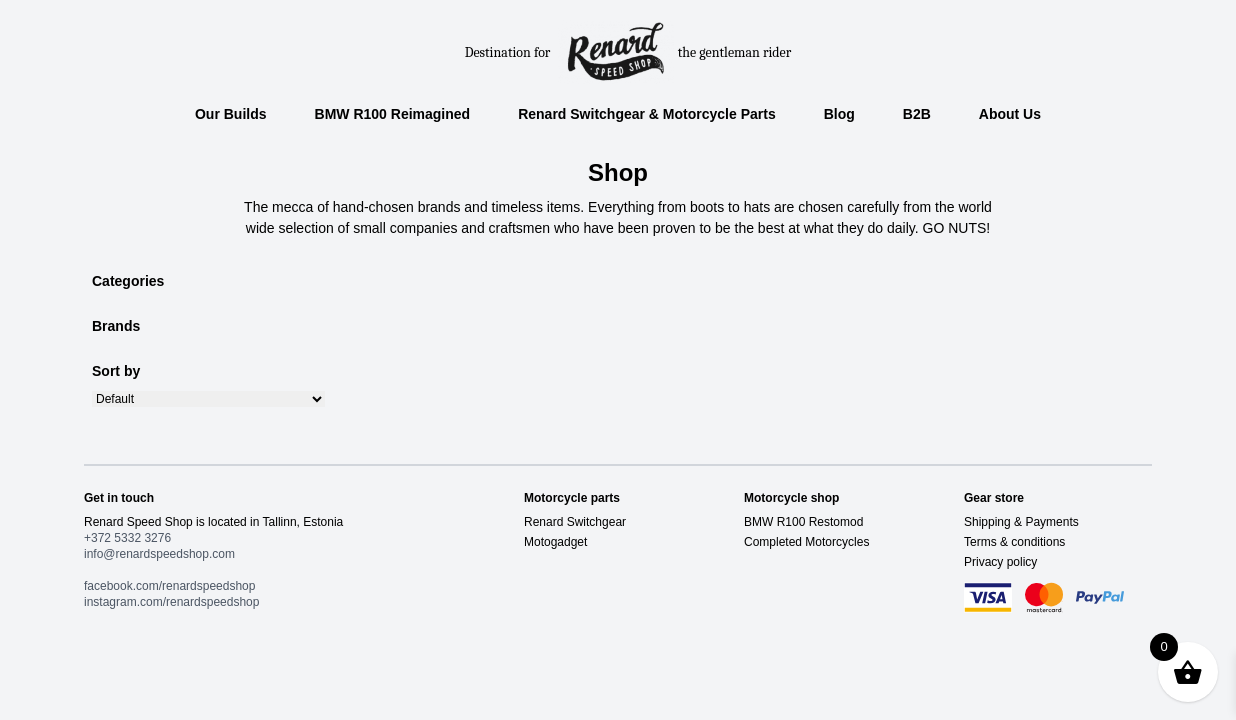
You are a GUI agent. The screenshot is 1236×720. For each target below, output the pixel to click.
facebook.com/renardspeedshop (169, 586)
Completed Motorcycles (806, 542)
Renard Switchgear (575, 522)
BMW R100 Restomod (803, 522)
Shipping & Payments (1021, 522)
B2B (917, 114)
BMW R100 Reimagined (393, 114)
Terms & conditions (1014, 542)
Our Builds (231, 114)
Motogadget (555, 542)
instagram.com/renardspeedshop (171, 602)
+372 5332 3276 (127, 538)
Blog (839, 114)
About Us (1010, 114)
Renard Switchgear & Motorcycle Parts (647, 114)
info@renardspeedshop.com (159, 554)
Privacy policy (1000, 562)
